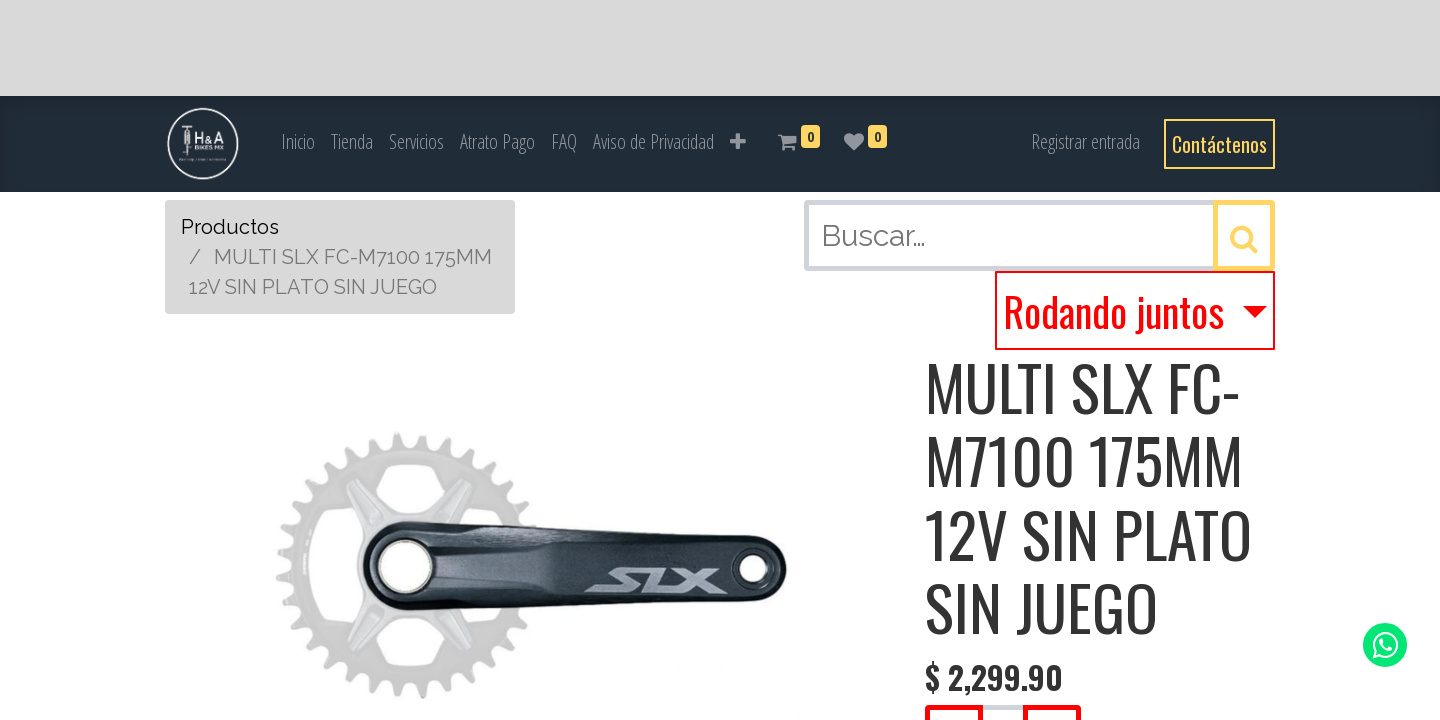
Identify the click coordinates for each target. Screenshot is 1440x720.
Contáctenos (1219, 144)
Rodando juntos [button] (1118, 311)
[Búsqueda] (1244, 235)
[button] (738, 142)
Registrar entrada (1085, 141)
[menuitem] (298, 142)
